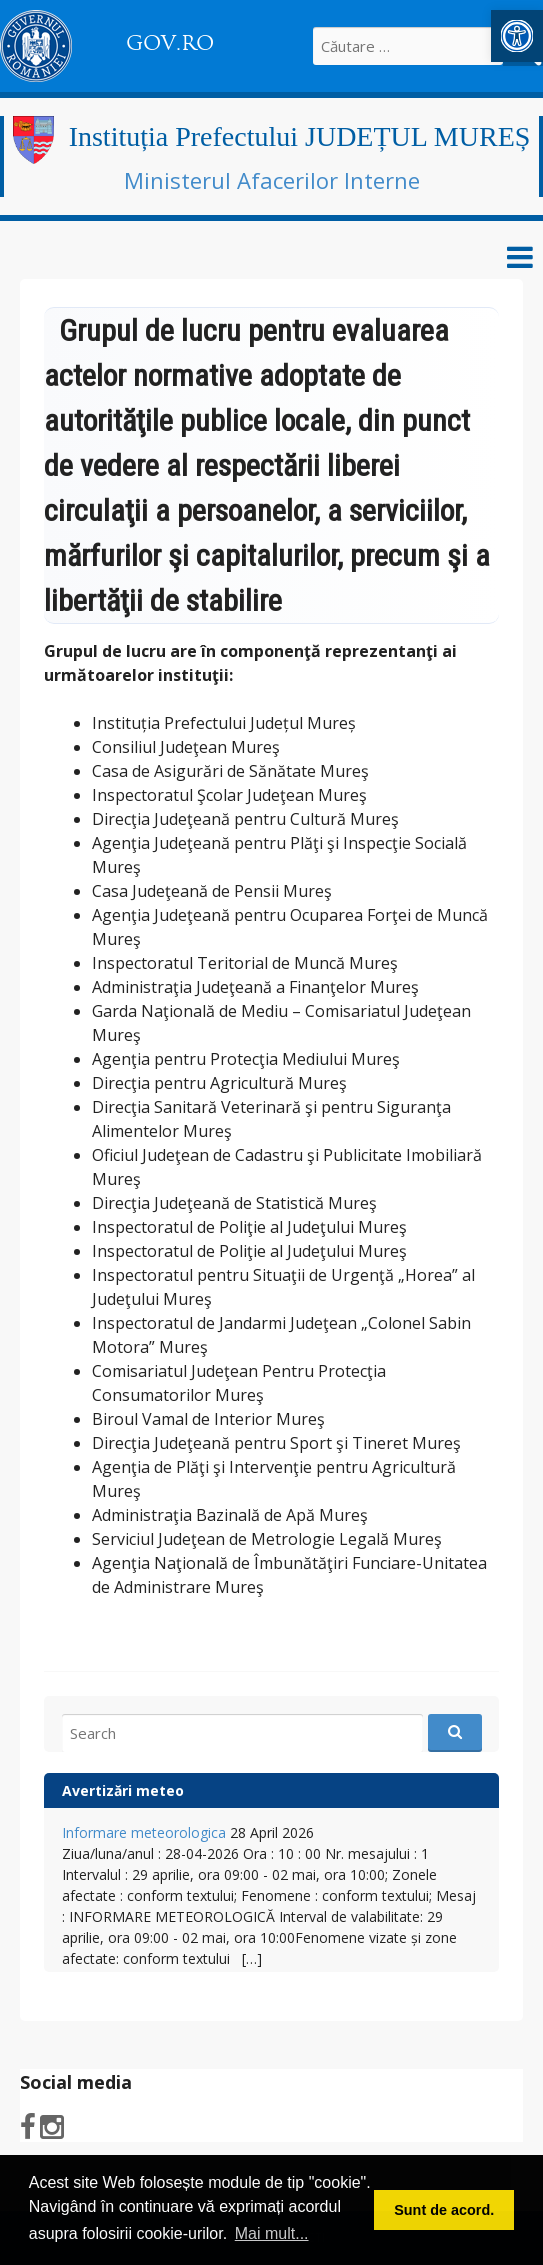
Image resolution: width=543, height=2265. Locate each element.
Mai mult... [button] (272, 2233)
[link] (517, 36)
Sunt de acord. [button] (444, 2210)
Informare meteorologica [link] (144, 1832)
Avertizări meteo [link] (123, 1790)
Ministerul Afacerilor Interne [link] (272, 180)
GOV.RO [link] (170, 43)
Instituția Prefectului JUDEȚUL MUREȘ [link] (300, 136)
